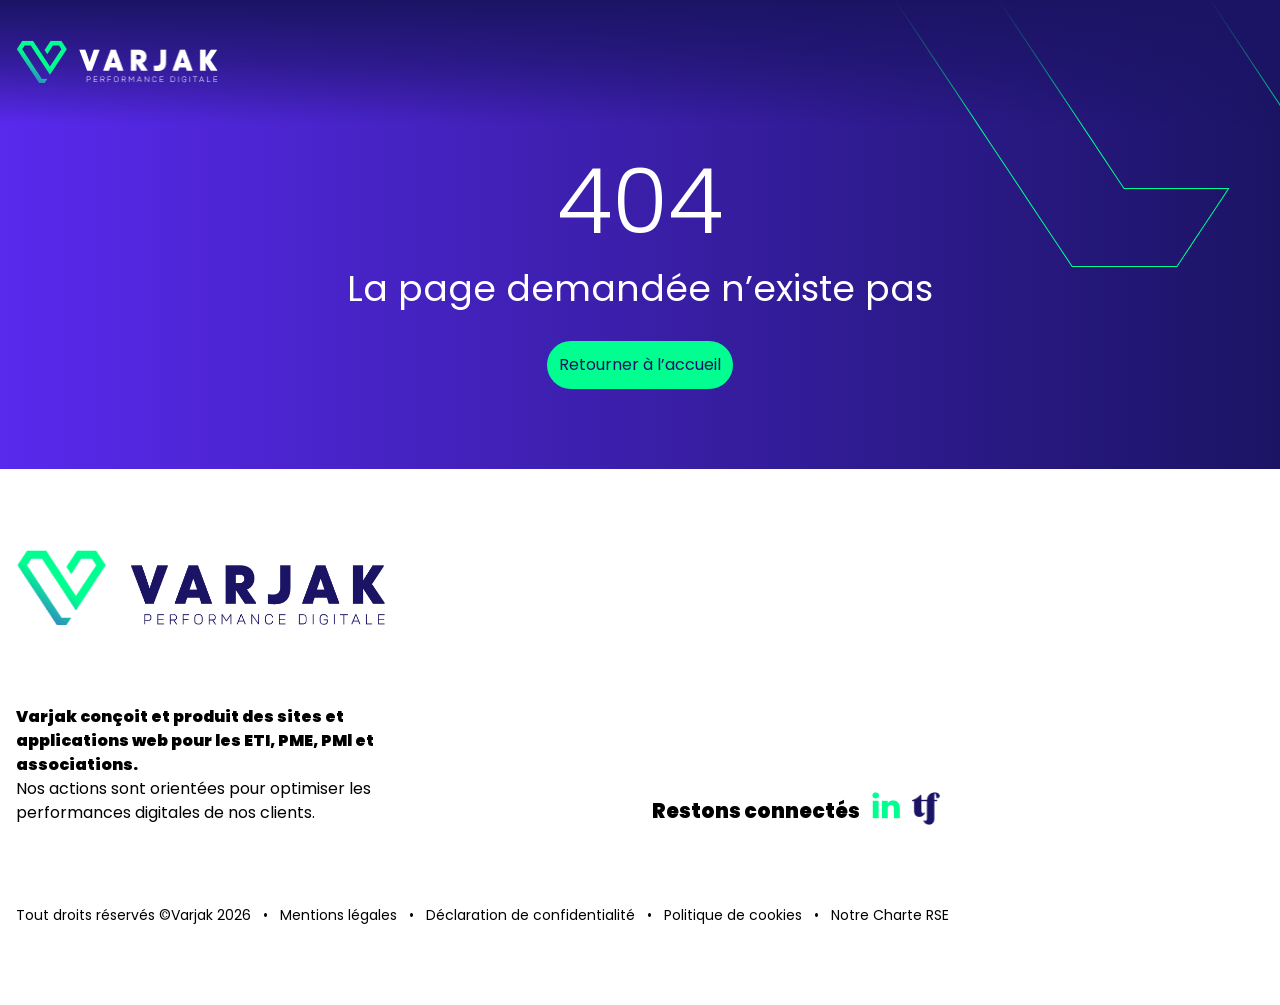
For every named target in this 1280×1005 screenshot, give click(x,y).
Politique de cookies (733, 915)
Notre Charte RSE (890, 915)
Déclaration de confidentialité (530, 915)
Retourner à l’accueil (640, 364)
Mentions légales (338, 915)
